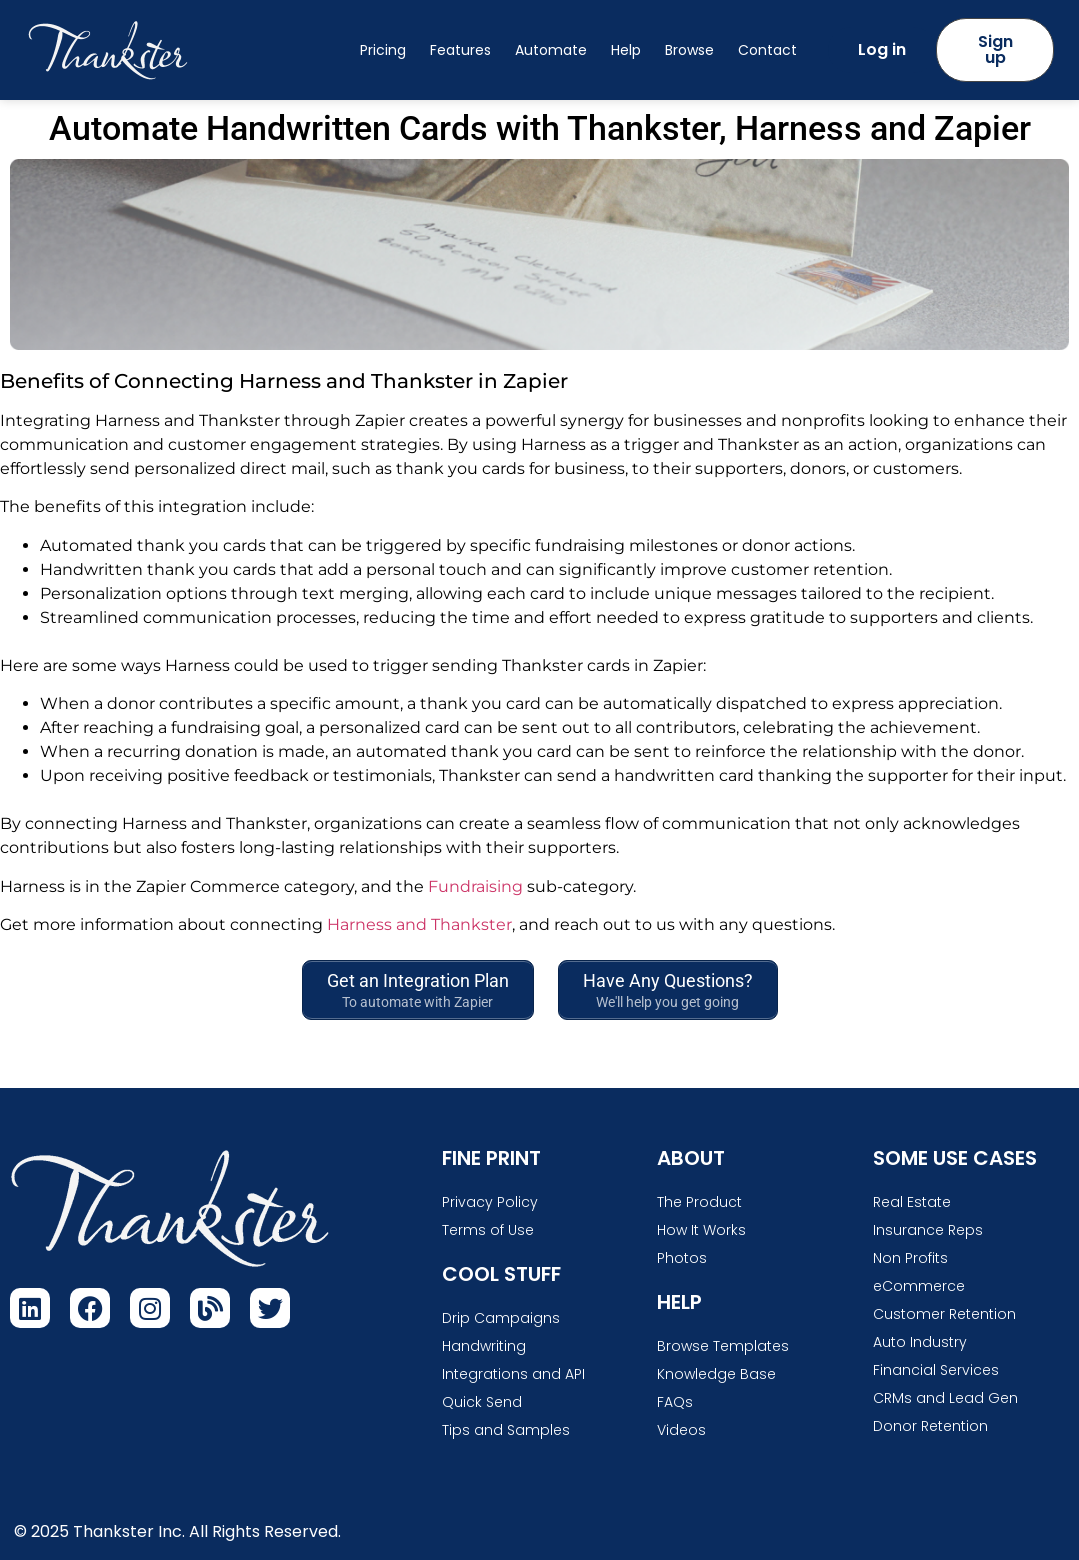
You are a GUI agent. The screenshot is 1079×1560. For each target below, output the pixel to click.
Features (460, 50)
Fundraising (475, 886)
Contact (767, 50)
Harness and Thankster (419, 924)
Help (626, 50)
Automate (551, 50)
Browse (689, 50)
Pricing (383, 50)
